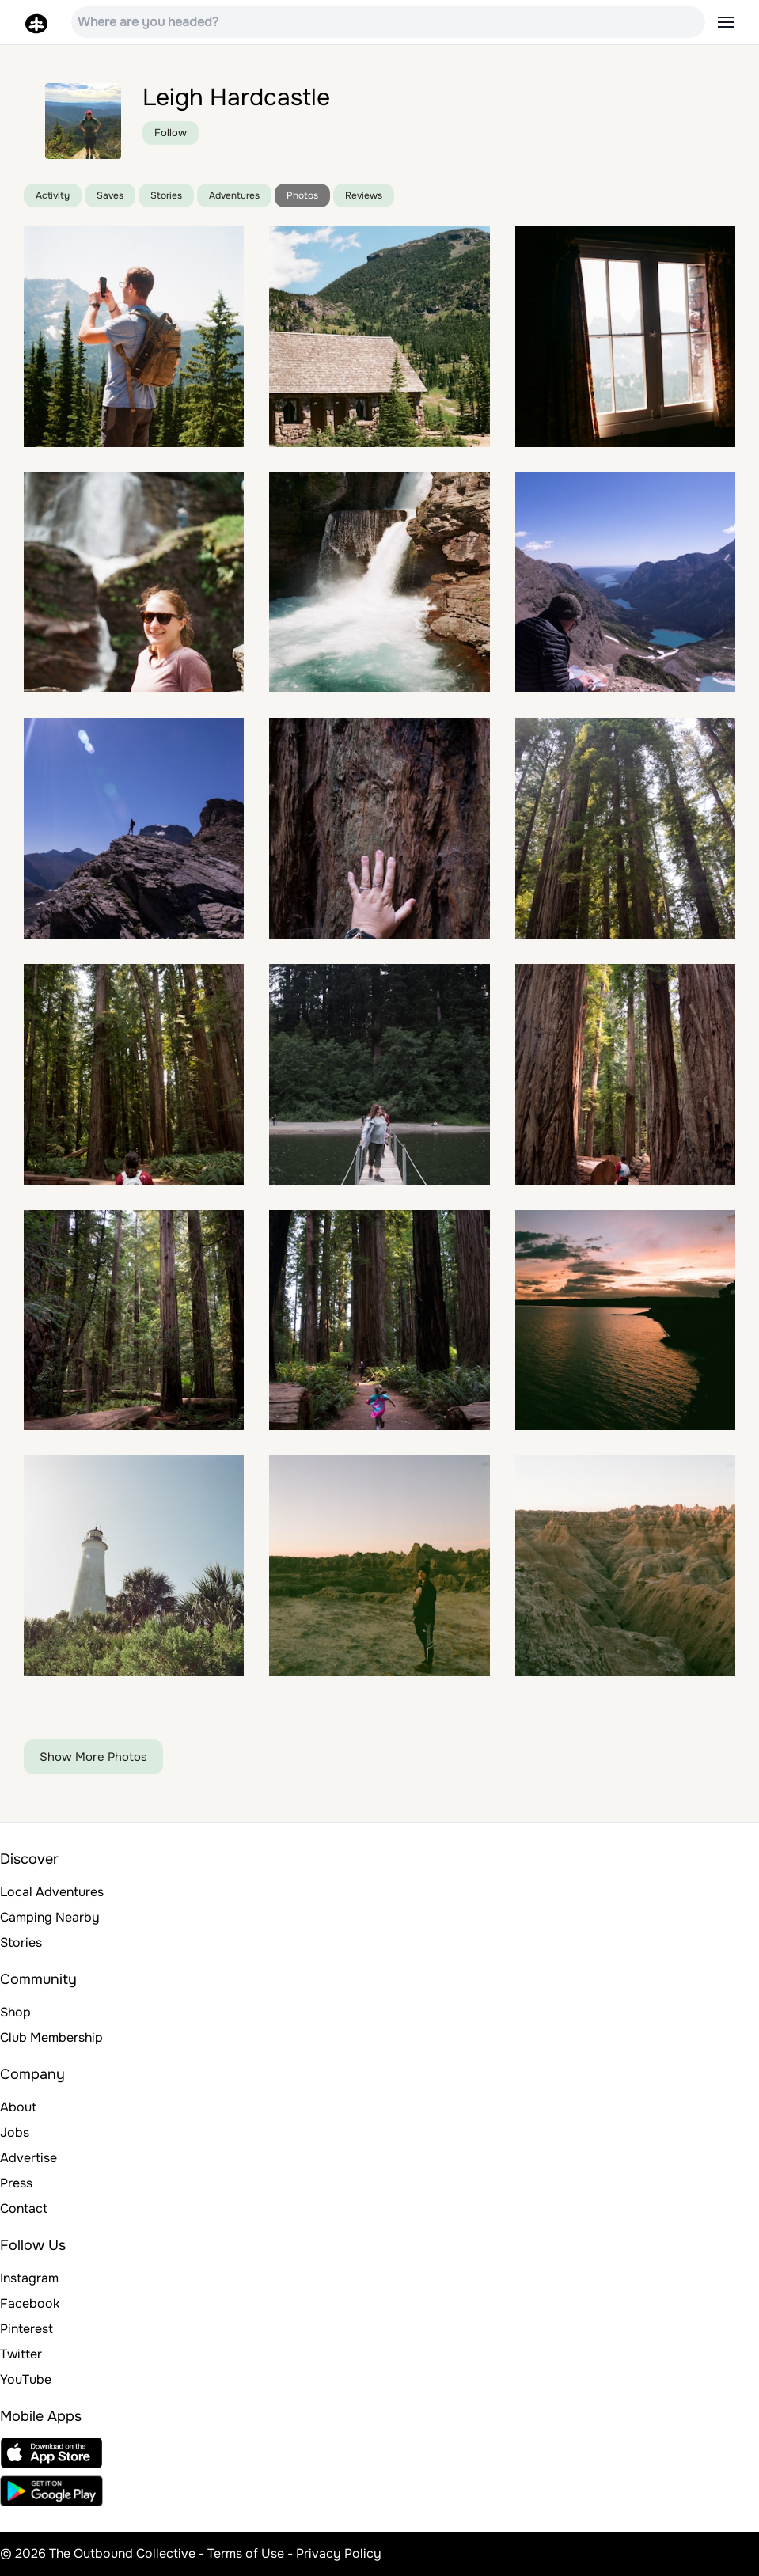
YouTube (25, 2379)
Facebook (29, 2303)
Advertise (28, 2157)
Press (16, 2183)
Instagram (29, 2278)
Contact (23, 2208)
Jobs (14, 2132)
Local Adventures (52, 1892)
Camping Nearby (50, 1917)
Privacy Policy (338, 2553)
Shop (15, 2012)
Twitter (21, 2354)
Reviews (363, 195)
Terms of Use (245, 2553)
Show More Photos (93, 1757)
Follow (170, 132)
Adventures (234, 195)
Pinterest (26, 2328)
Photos (302, 195)
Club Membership (51, 2037)
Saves (110, 195)
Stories (166, 195)
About (18, 2107)
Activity (53, 195)
